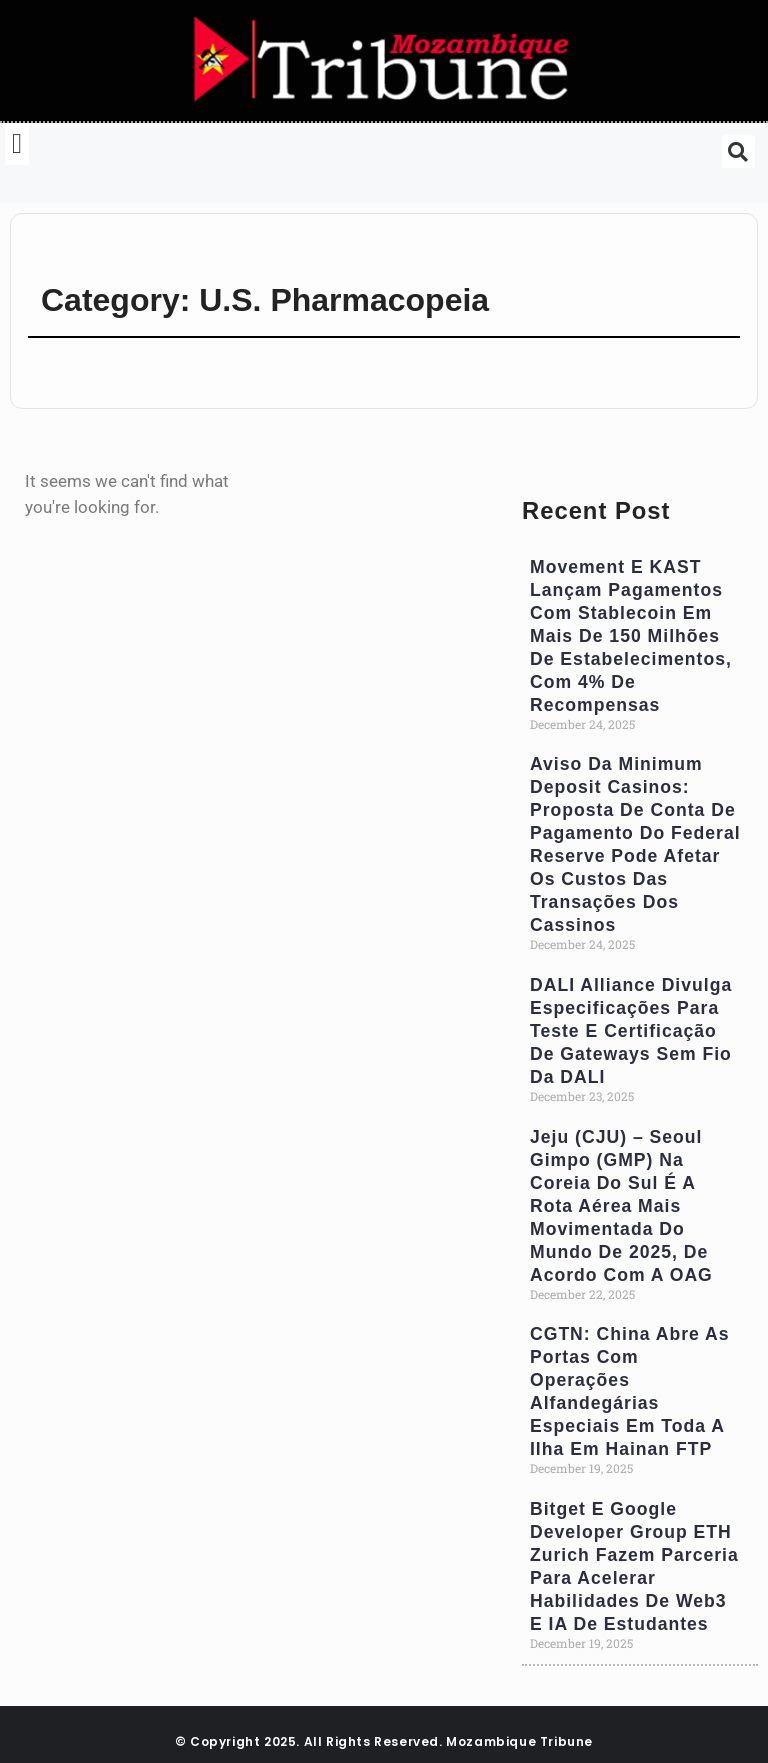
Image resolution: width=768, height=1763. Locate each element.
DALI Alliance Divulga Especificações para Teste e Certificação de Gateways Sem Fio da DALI (631, 1031)
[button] (17, 144)
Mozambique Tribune (519, 1741)
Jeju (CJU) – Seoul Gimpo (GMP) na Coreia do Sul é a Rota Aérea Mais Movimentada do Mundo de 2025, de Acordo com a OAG (621, 1206)
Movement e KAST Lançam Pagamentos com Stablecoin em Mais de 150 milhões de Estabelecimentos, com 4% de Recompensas (631, 636)
